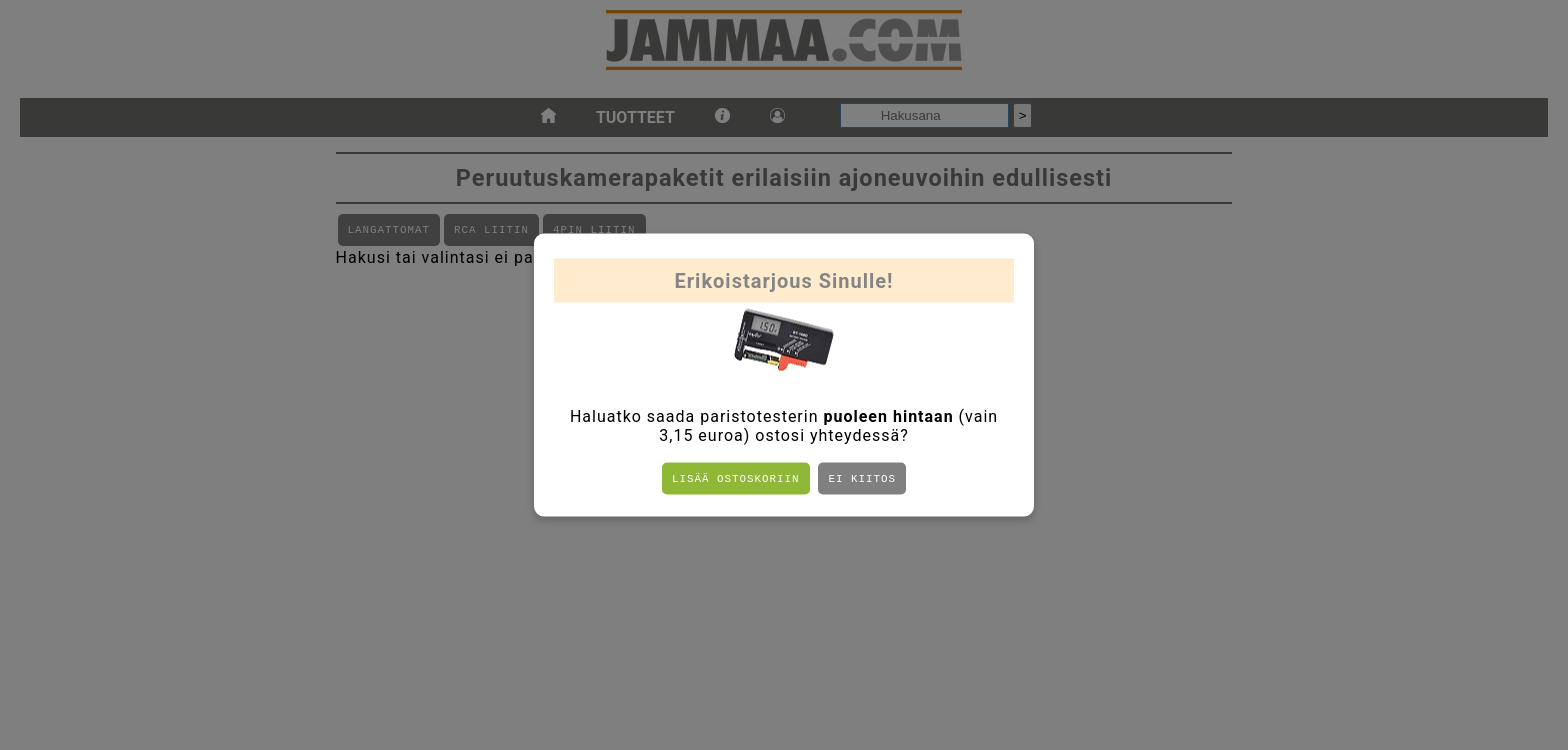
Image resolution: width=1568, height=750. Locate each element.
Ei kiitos (861, 478)
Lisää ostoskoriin (735, 478)
